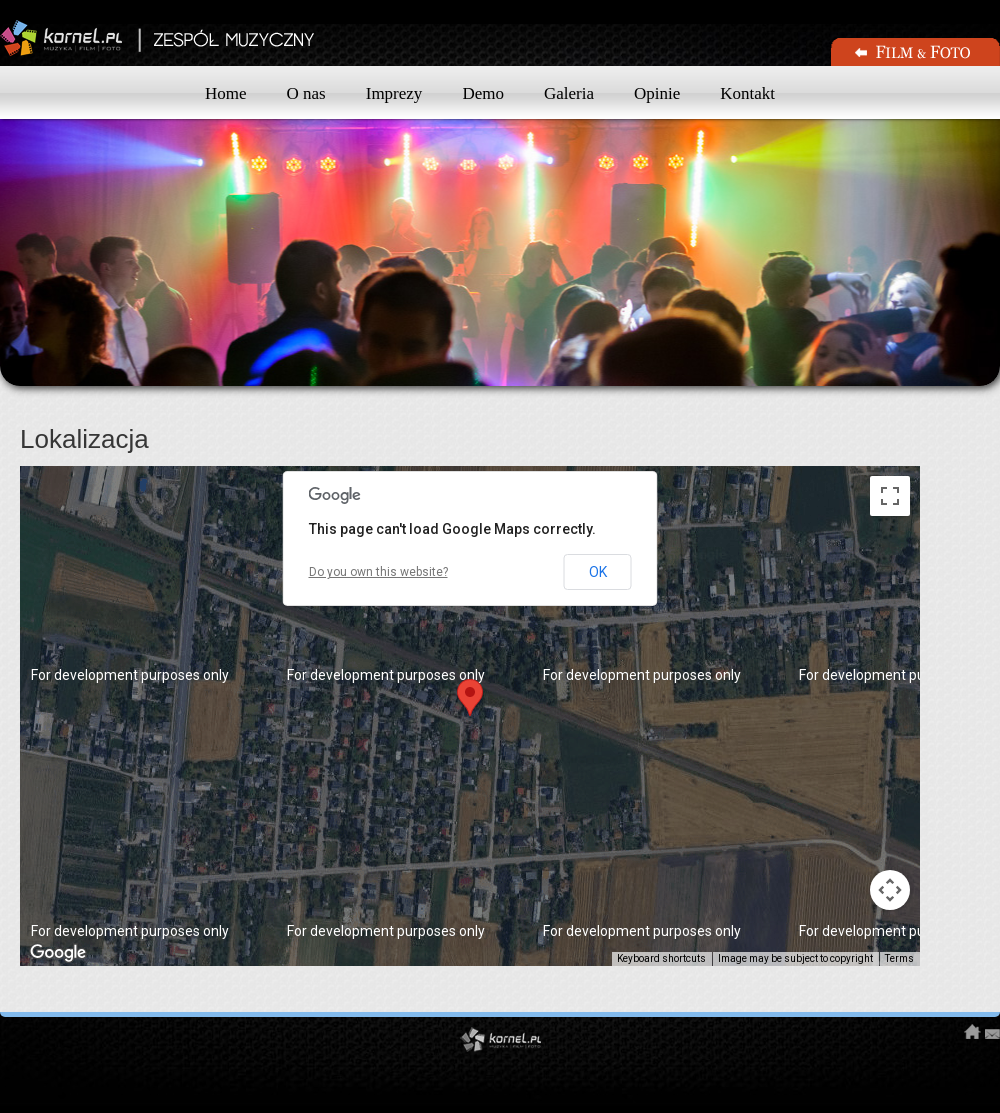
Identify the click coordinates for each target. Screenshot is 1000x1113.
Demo (483, 93)
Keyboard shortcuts (661, 958)
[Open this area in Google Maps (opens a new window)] (58, 953)
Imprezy (394, 93)
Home (226, 93)
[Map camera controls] (890, 890)
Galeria (569, 93)
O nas (306, 93)
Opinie (657, 93)
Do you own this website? (378, 572)
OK (598, 572)
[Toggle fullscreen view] (890, 496)
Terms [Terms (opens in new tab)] (899, 958)
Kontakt (747, 93)
